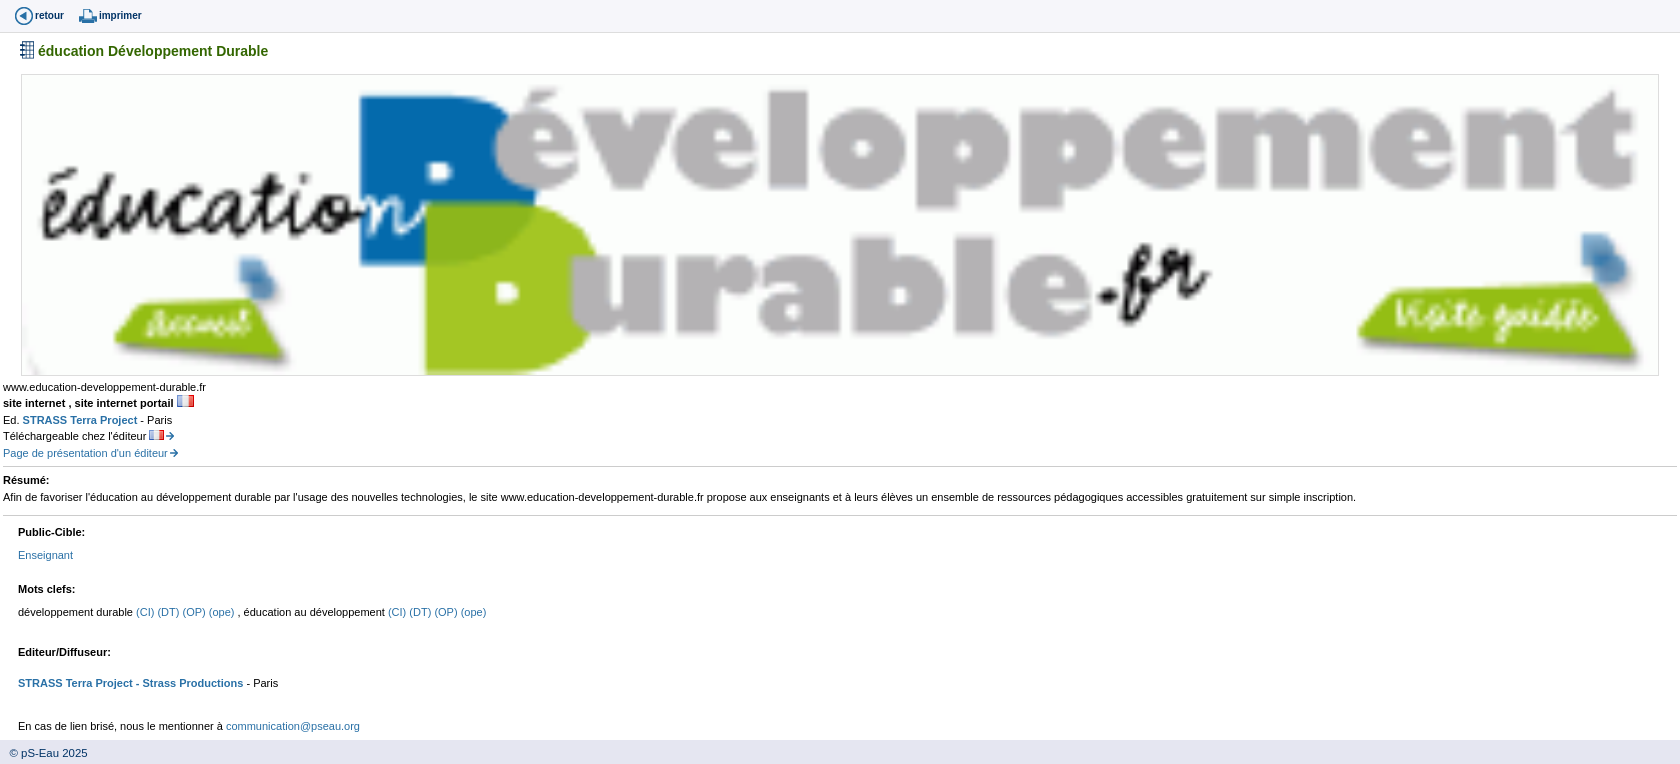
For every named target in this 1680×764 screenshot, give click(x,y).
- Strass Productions (188, 683)
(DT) (169, 612)
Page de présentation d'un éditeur (85, 453)
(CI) (146, 612)
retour (49, 15)
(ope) (223, 612)
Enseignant (45, 555)
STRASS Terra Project (82, 420)
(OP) (195, 612)
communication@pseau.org (293, 726)
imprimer (120, 15)
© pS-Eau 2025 (44, 753)
